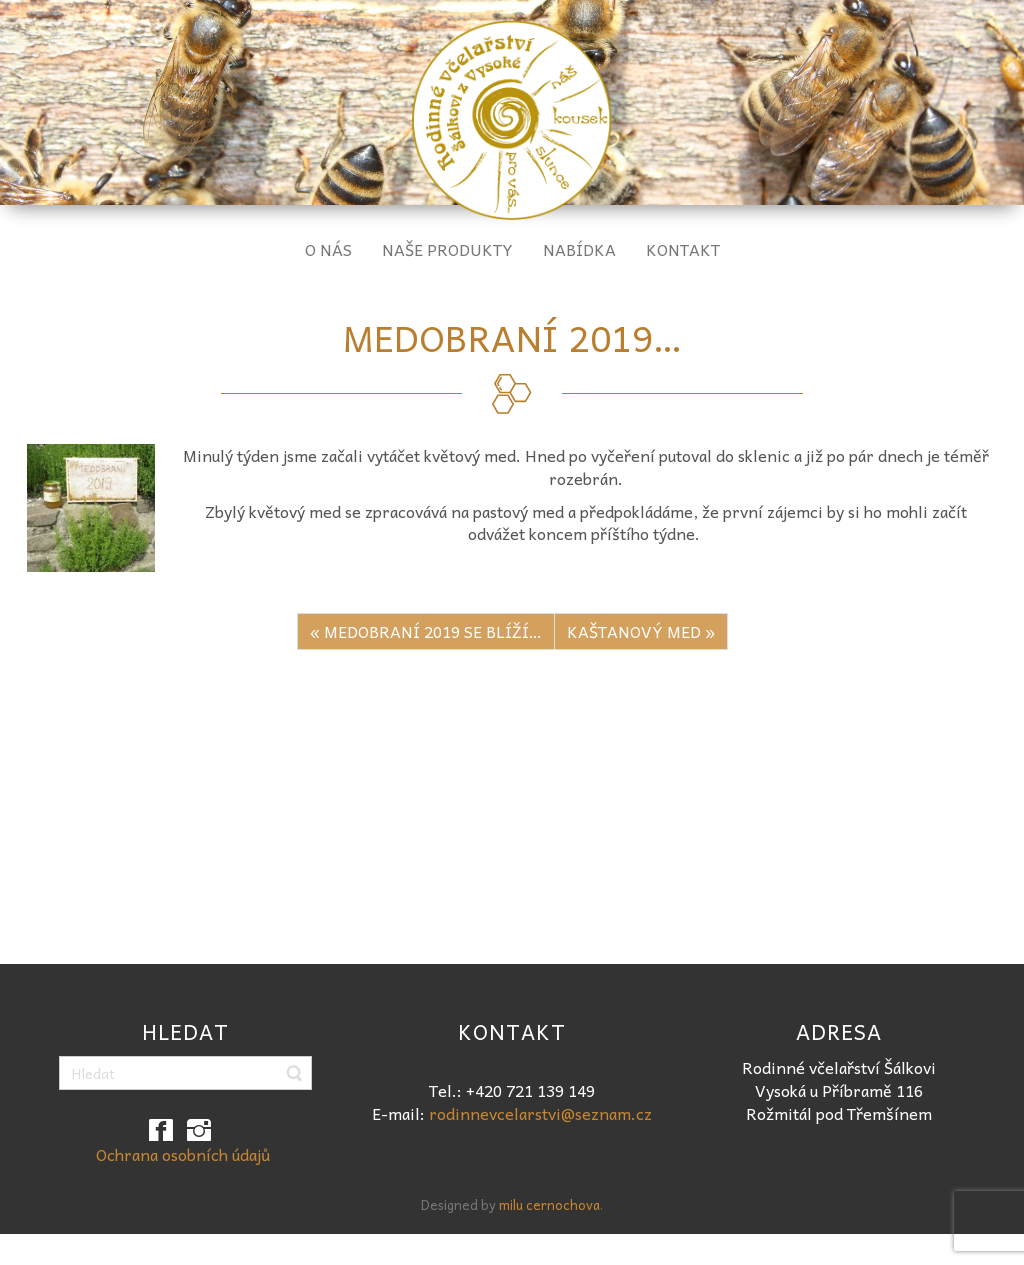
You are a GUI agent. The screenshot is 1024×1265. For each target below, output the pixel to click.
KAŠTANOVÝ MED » (641, 631)
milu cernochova (549, 1204)
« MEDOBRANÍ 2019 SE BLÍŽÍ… (426, 631)
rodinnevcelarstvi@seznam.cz (540, 1113)
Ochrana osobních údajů (183, 1154)
